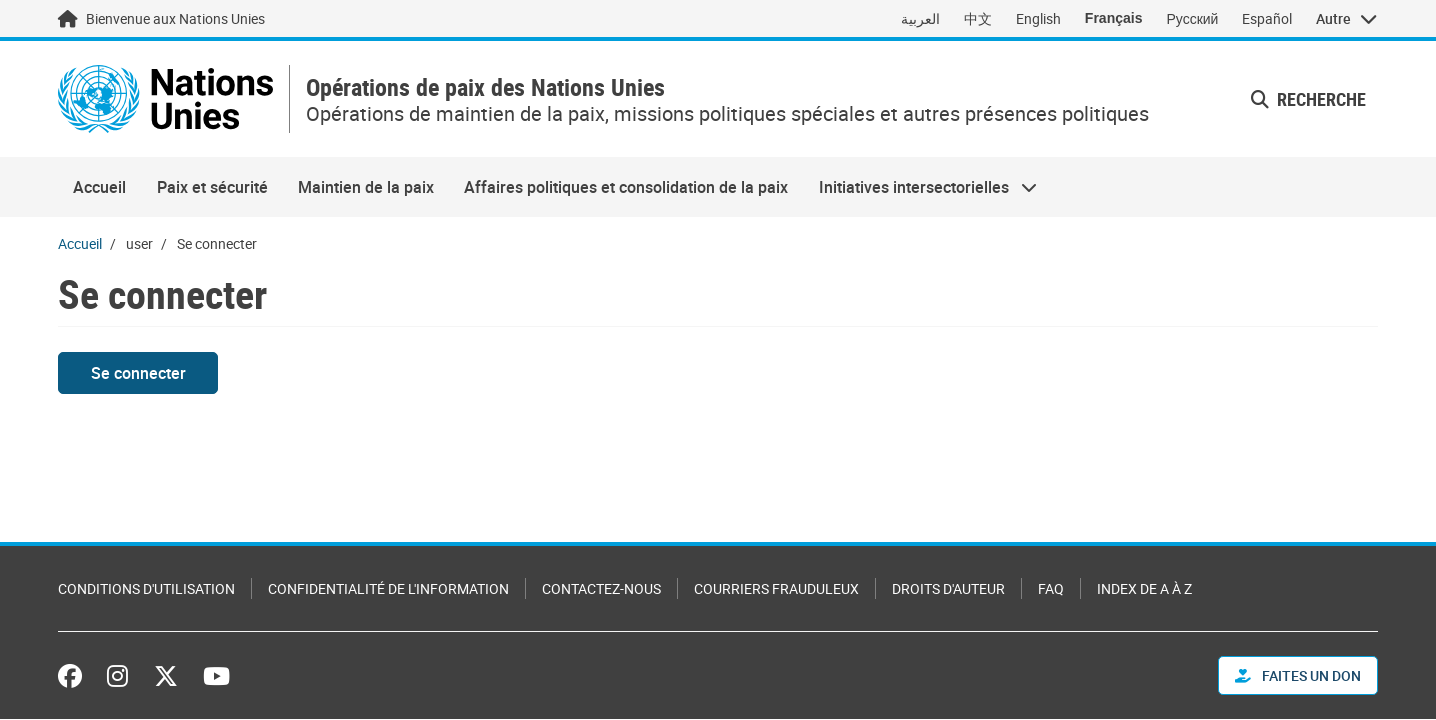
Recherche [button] (1308, 99)
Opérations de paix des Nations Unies (485, 87)
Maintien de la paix (366, 187)
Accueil (99, 187)
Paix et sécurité (212, 187)
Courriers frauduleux (776, 588)
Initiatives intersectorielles (920, 187)
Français (1114, 18)
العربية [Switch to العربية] (920, 18)
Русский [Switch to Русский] (1192, 18)
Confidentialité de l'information (388, 588)
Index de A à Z (1144, 588)
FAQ (1051, 588)
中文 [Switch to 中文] (978, 18)
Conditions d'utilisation (146, 588)
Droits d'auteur (948, 588)
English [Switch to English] (1038, 18)
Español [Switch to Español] (1267, 18)
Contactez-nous (601, 588)
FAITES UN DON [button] (1298, 675)
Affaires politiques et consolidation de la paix (626, 187)
